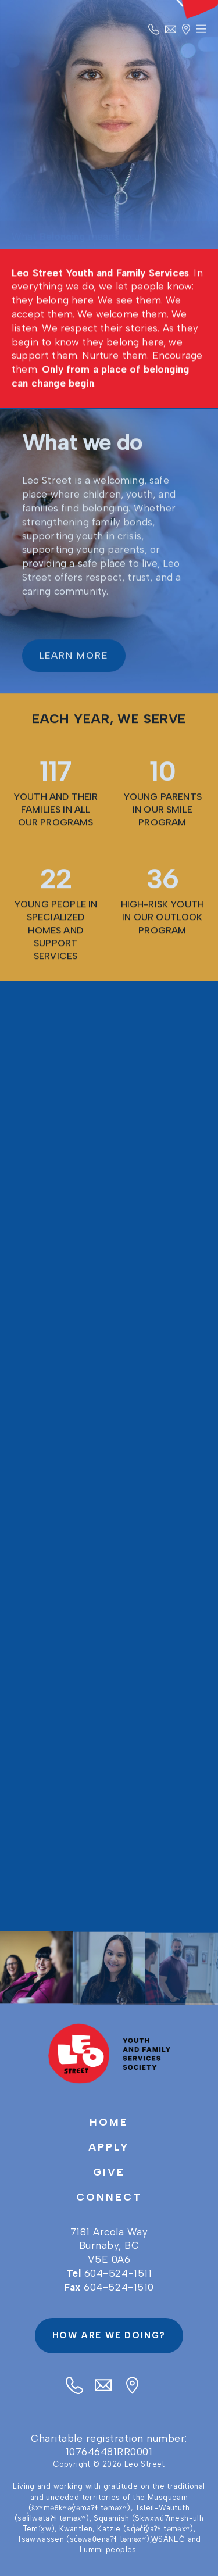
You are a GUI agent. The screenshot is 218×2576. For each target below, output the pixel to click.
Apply (108, 2147)
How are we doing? (109, 2335)
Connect (108, 2197)
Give (109, 2172)
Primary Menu (201, 32)
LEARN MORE (74, 658)
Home (109, 2122)
